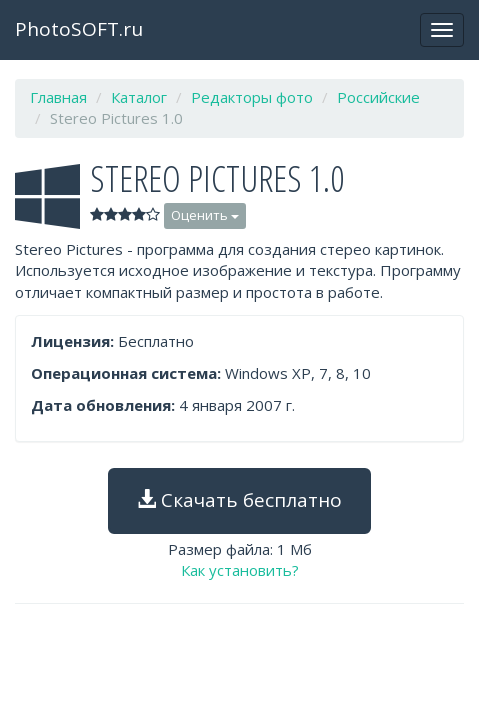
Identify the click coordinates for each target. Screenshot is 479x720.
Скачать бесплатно (239, 500)
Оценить (205, 215)
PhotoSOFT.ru (79, 29)
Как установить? (240, 570)
